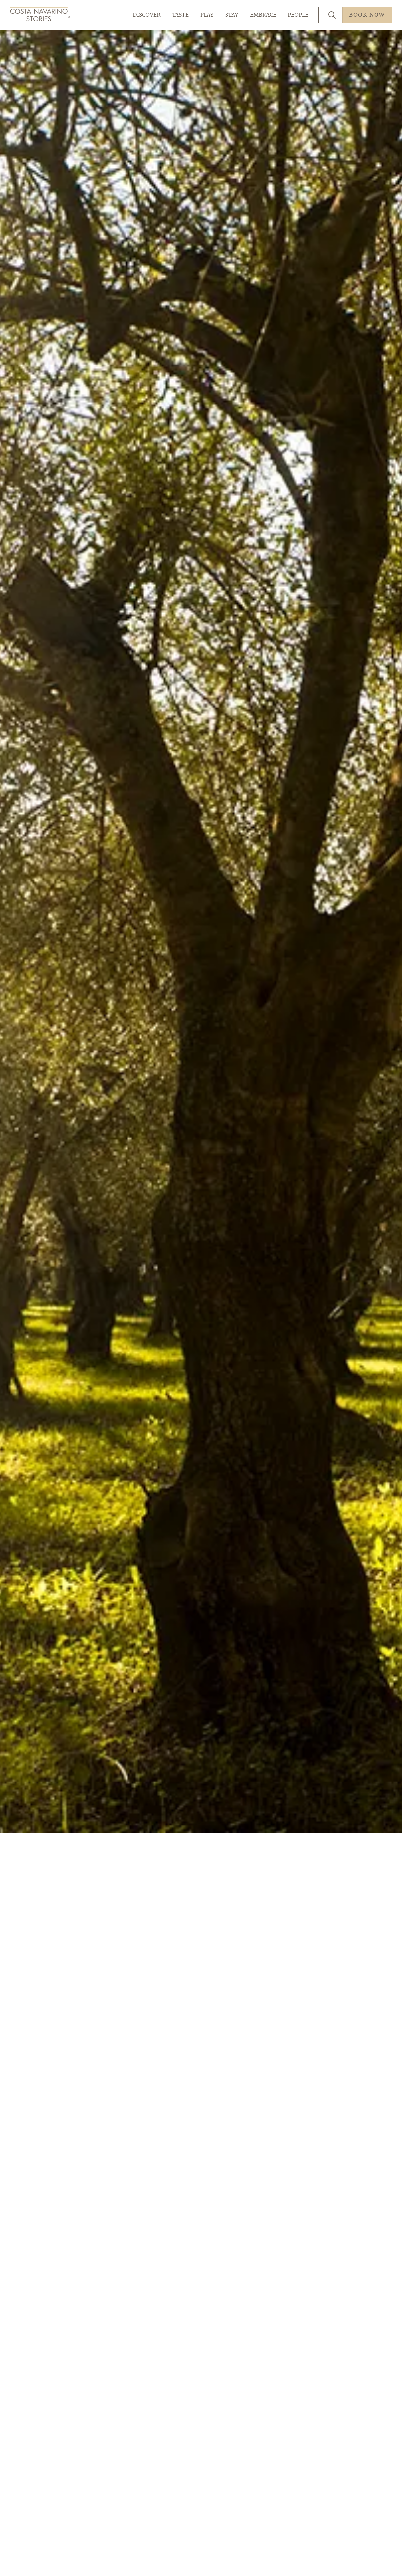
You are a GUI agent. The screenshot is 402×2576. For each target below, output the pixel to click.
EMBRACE (263, 14)
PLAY (207, 14)
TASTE (180, 14)
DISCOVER (146, 14)
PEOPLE (298, 14)
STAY (231, 14)
